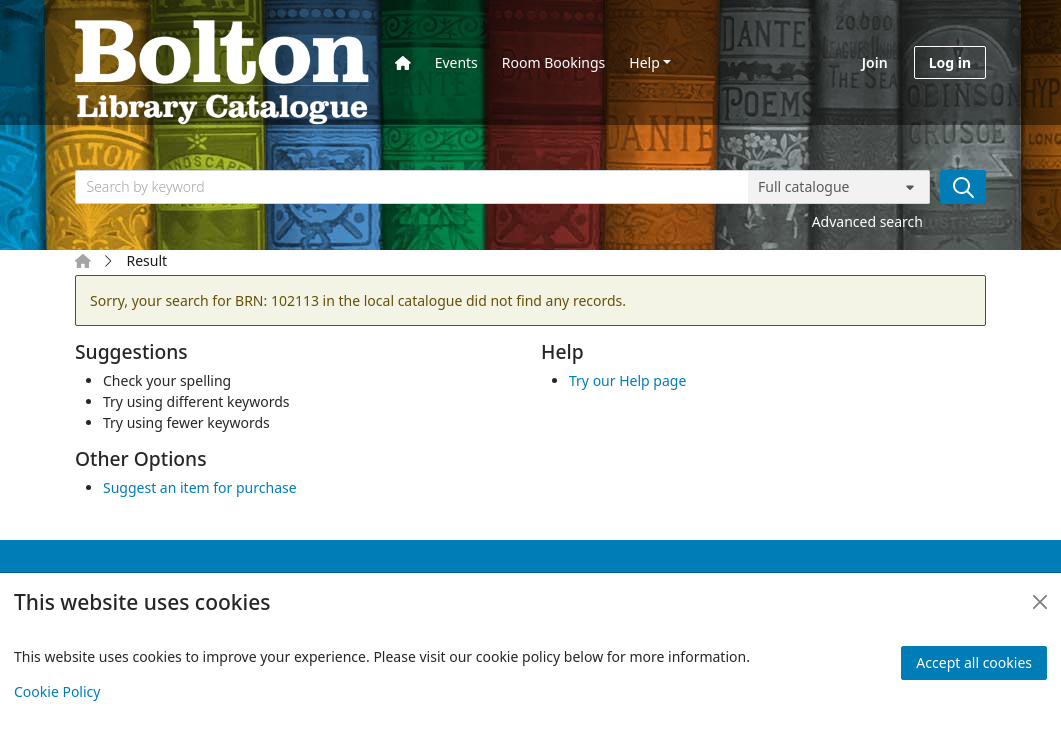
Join (875, 62)
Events (456, 62)
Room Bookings (553, 62)
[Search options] (839, 187)
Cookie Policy (57, 691)
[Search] (963, 187)
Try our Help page (627, 380)
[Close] (1040, 602)
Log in (950, 62)
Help (644, 62)
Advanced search (867, 221)
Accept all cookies (974, 662)
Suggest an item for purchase (200, 487)
